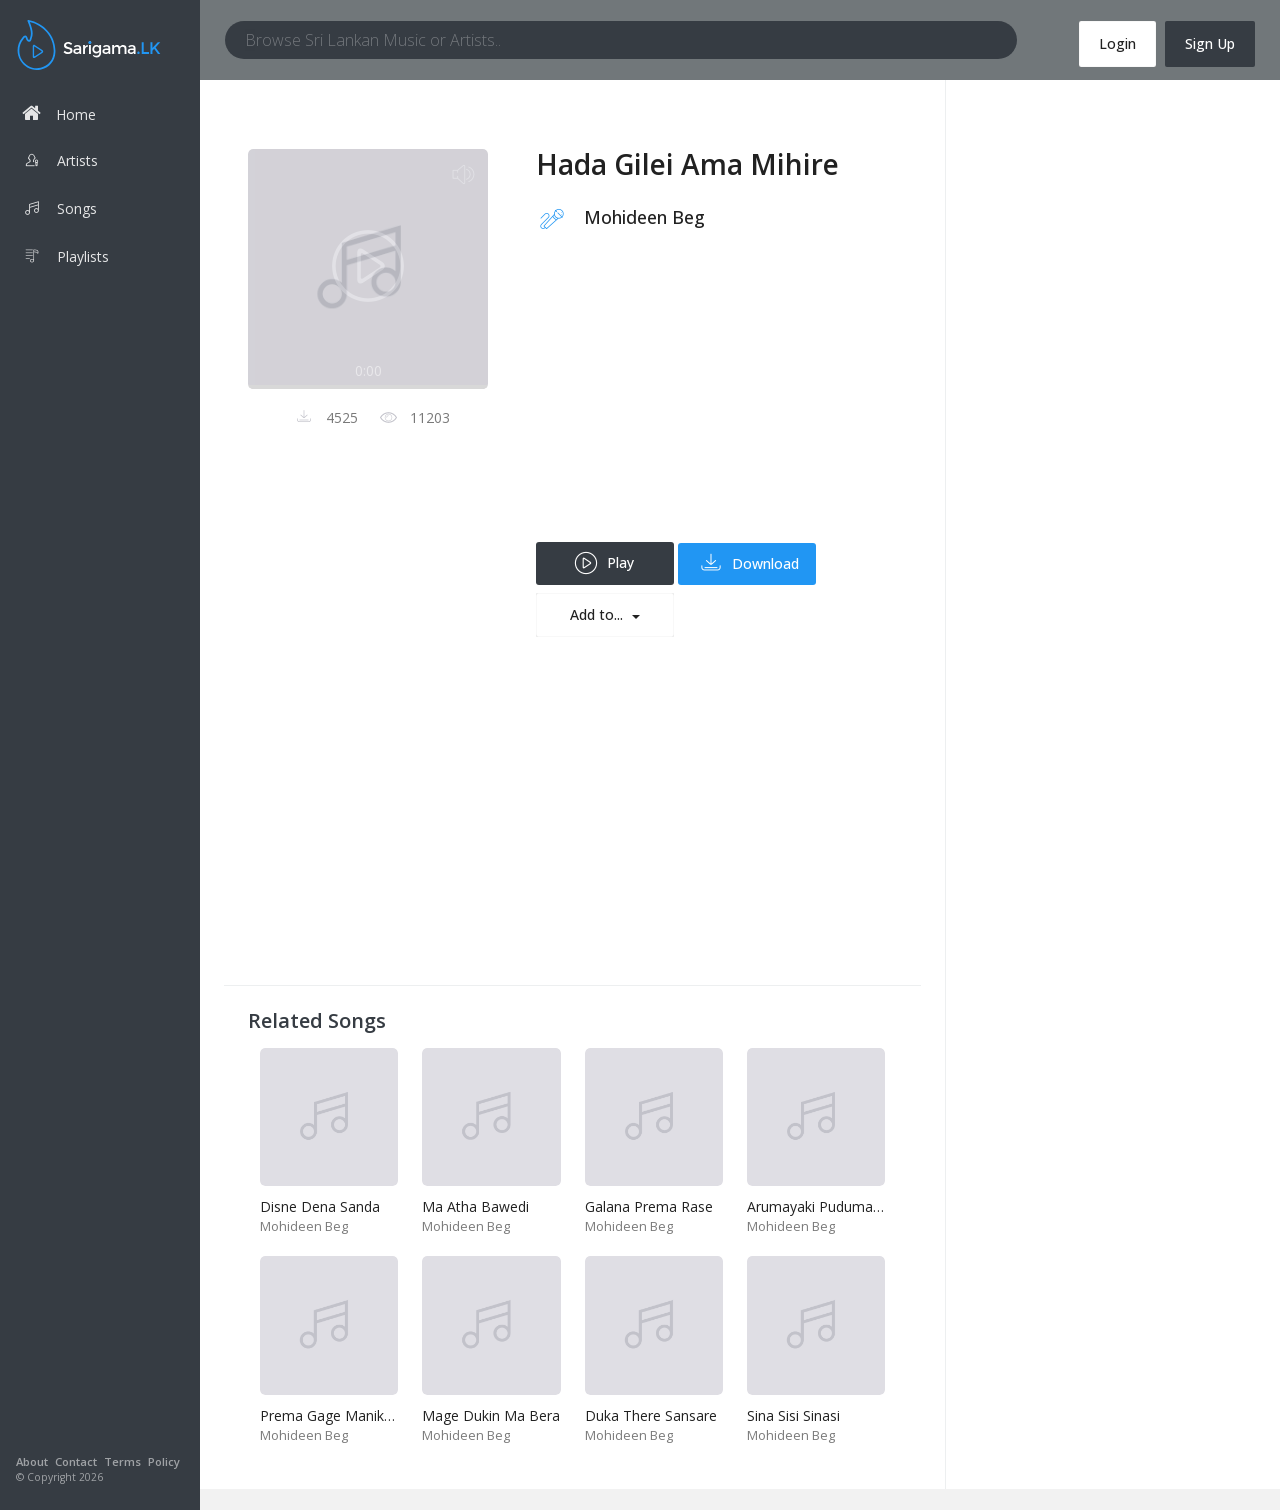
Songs (59, 211)
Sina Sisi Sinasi (793, 1415)
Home (59, 113)
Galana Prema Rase (649, 1206)
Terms (122, 1461)
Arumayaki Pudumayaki (822, 1206)
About (32, 1461)
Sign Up (1210, 43)
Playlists (65, 259)
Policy (164, 1461)
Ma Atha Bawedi (475, 1206)
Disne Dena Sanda (320, 1206)
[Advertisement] (716, 402)
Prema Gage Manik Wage (342, 1415)
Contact (76, 1461)
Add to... (598, 614)
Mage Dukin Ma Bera (491, 1415)
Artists (60, 163)
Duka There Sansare (651, 1415)
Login (1117, 43)
